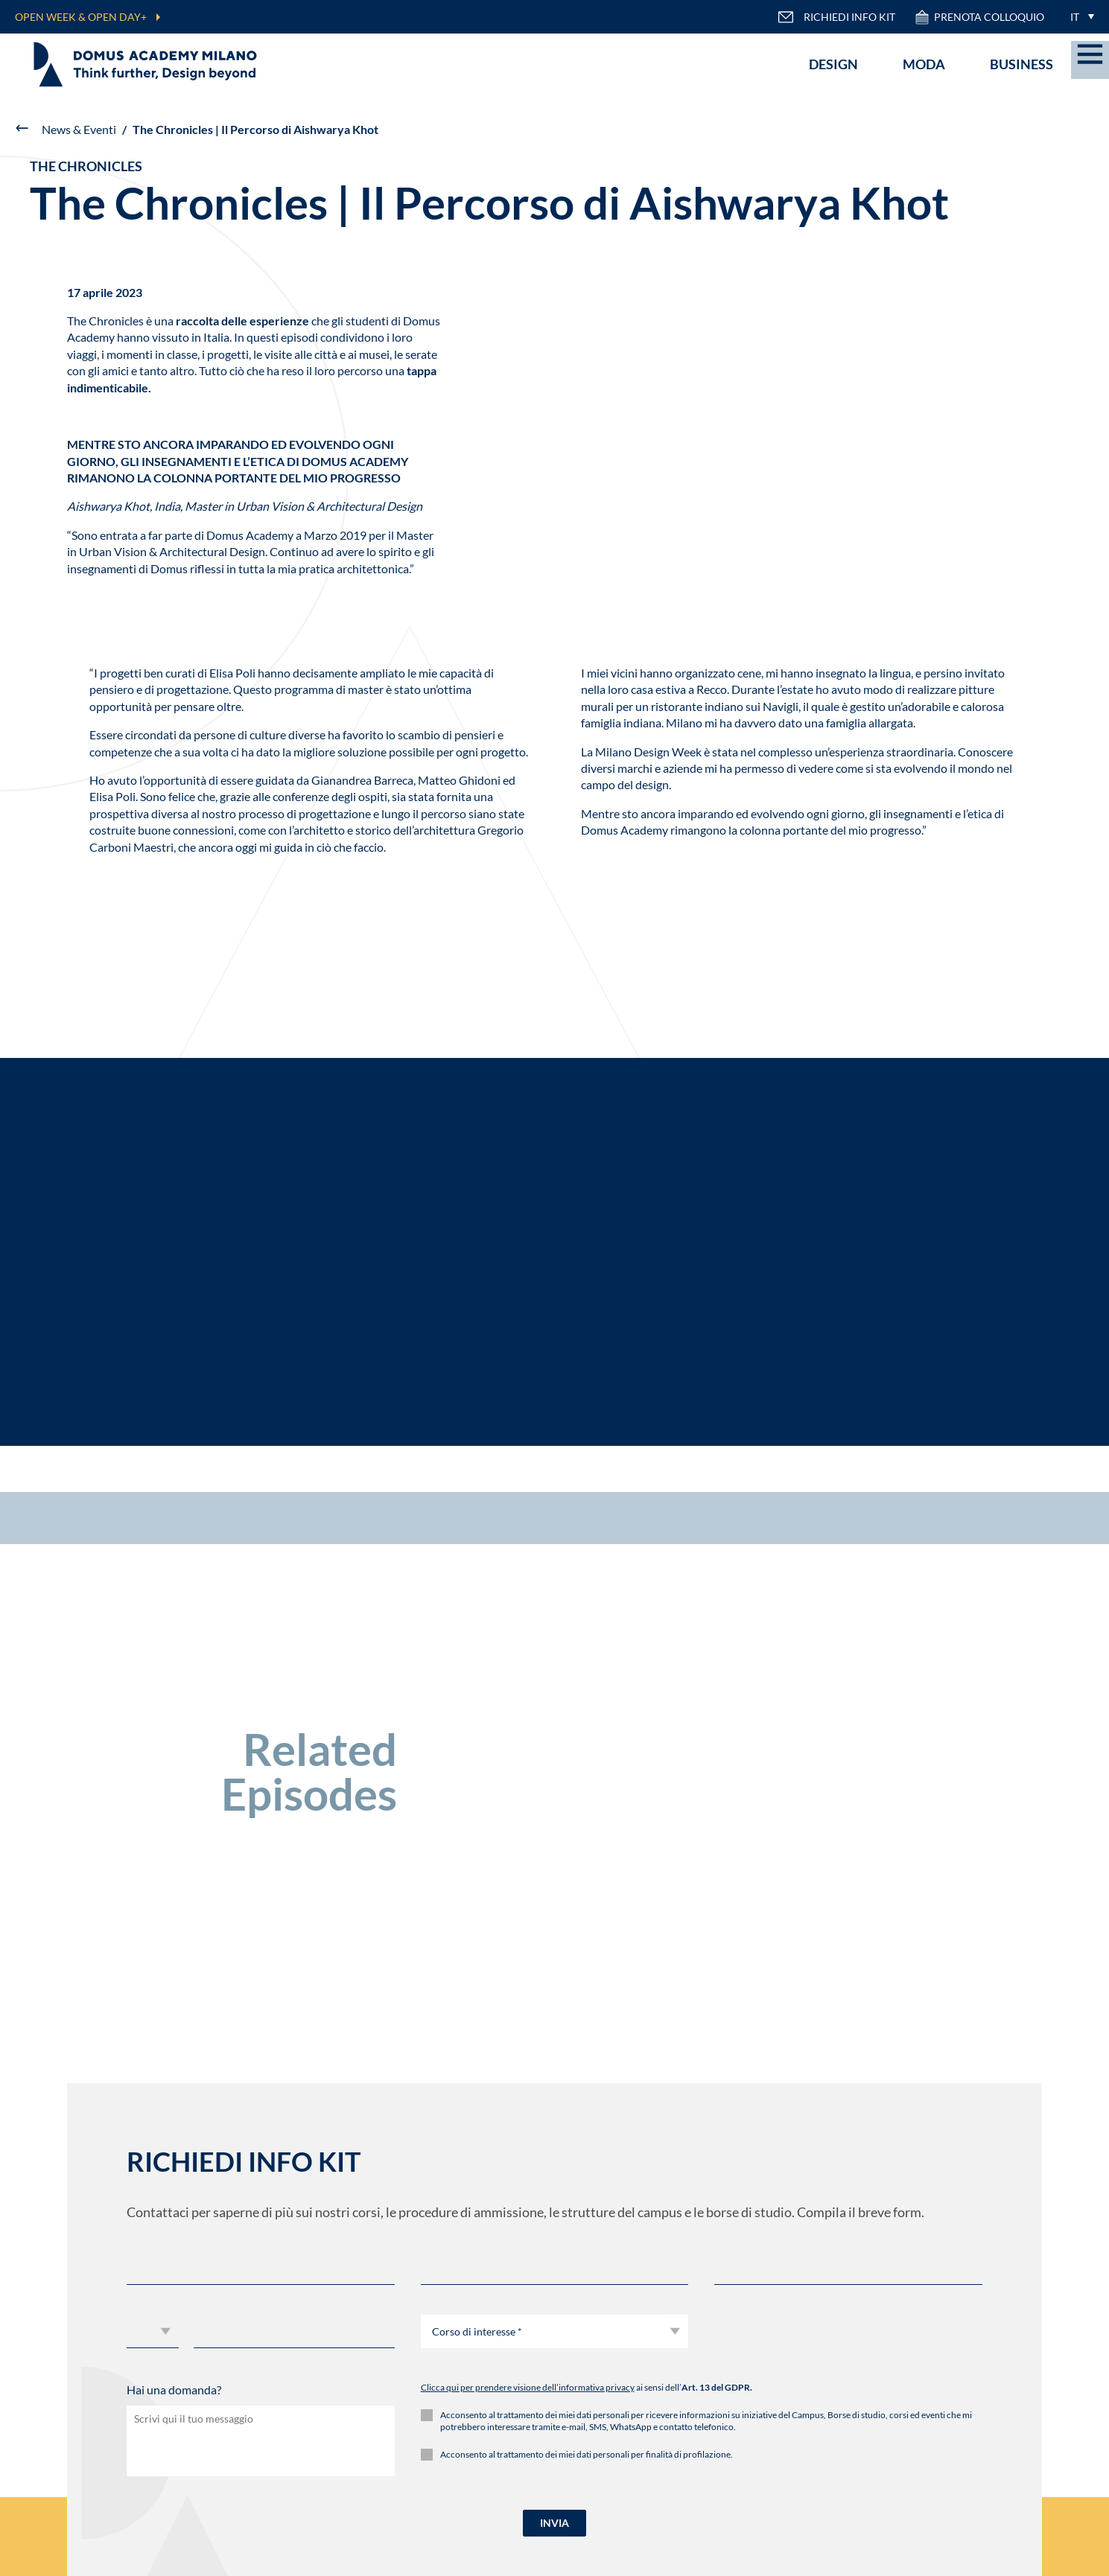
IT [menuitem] (1074, 16)
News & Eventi (79, 129)
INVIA (554, 2522)
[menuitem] (1078, 17)
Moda (924, 64)
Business (1021, 64)
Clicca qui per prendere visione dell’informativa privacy (528, 2387)
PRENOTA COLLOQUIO (979, 17)
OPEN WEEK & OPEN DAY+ (81, 16)
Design (833, 64)
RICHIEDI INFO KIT (836, 17)
